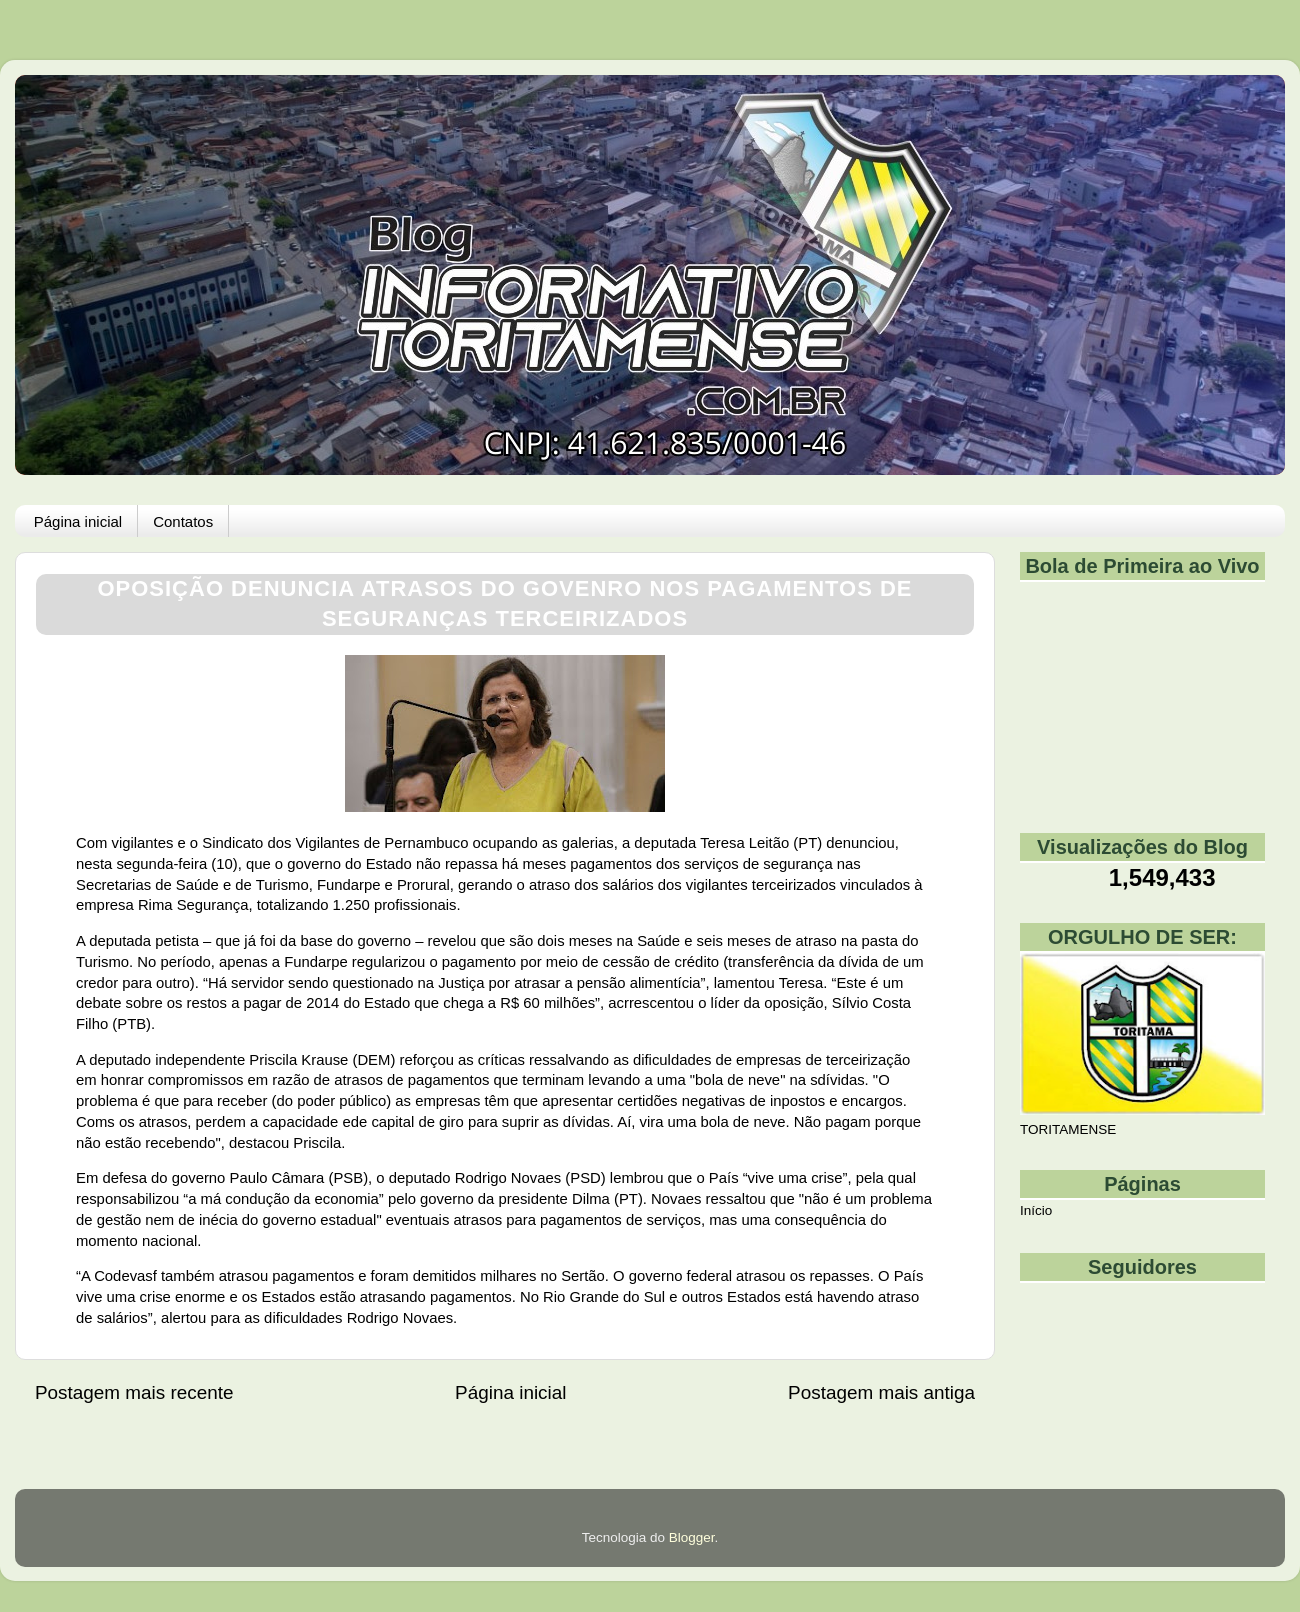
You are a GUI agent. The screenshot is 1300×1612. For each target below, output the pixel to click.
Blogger (692, 1537)
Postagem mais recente (134, 1392)
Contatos (183, 521)
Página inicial (78, 521)
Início (1036, 1210)
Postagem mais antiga (881, 1392)
